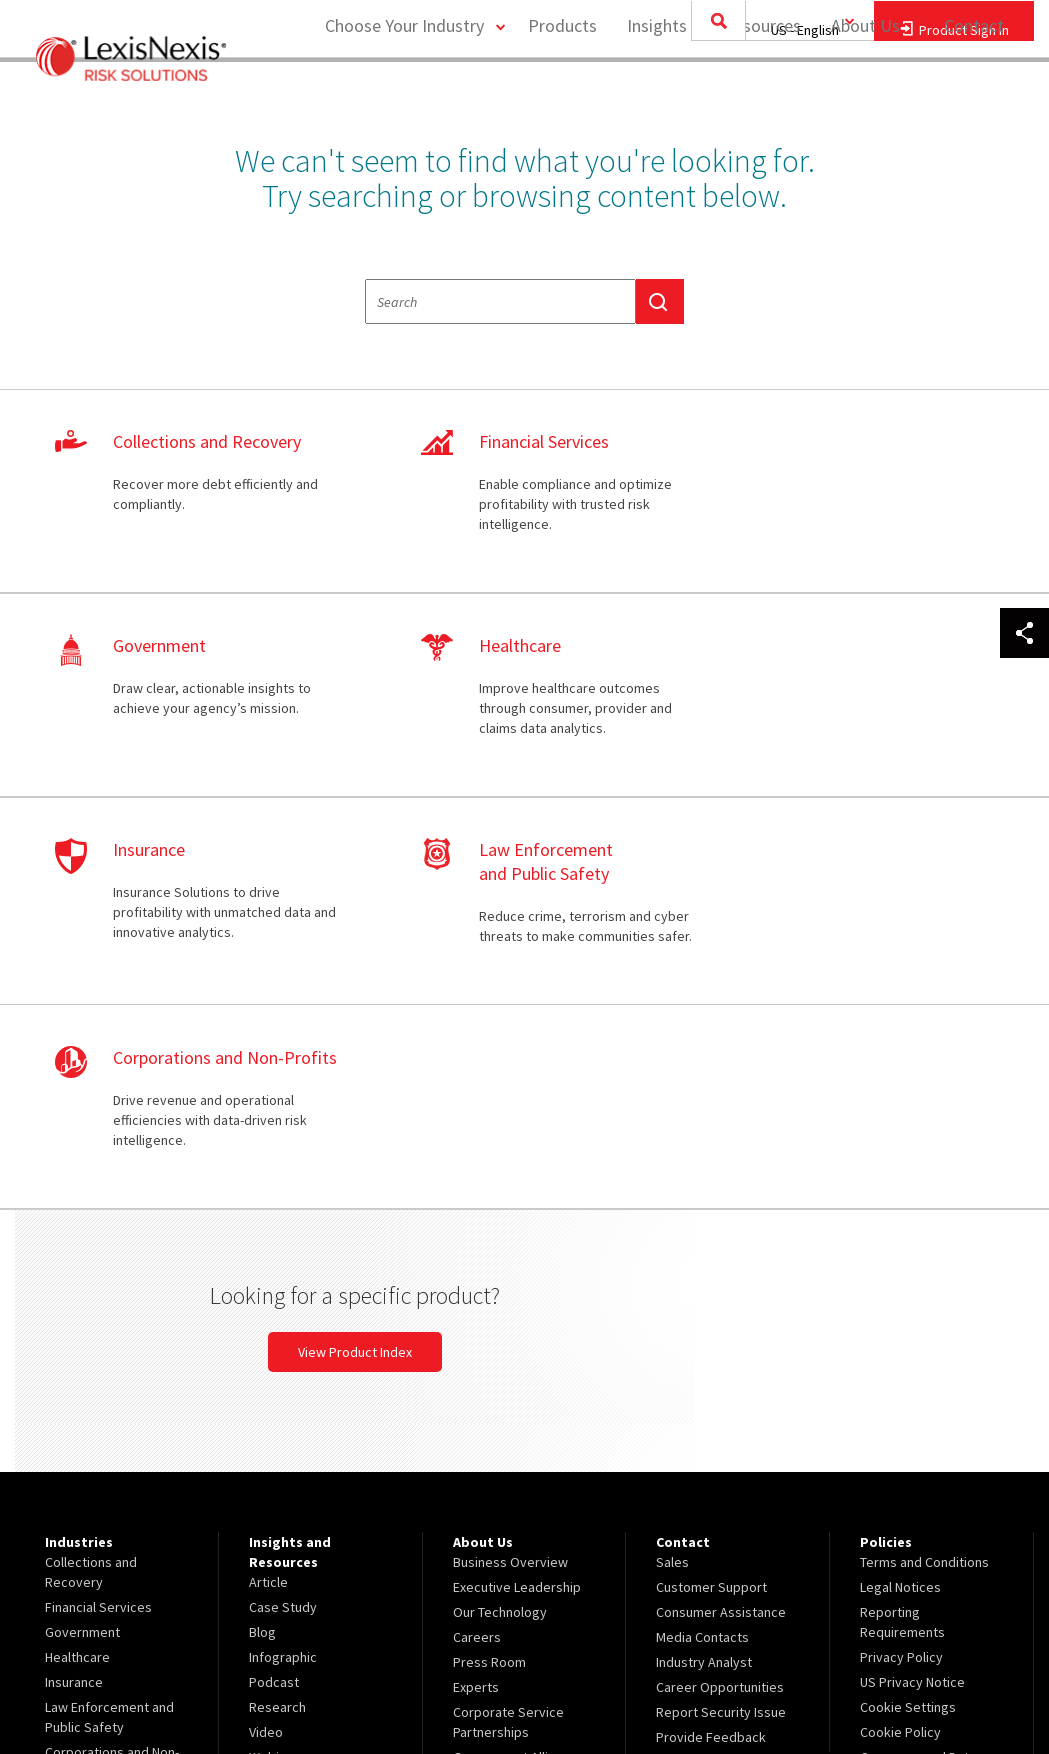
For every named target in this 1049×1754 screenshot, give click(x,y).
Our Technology (500, 1224)
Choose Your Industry (402, 95)
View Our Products (100, 1464)
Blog (262, 1244)
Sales (672, 1174)
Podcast (274, 1294)
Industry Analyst (704, 1274)
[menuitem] (561, 96)
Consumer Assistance (721, 1224)
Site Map (479, 1464)
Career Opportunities (720, 1299)
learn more (184, 492)
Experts (476, 1299)
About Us (864, 95)
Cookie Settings (908, 1319)
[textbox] (501, 301)
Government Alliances (518, 1369)
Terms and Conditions (924, 1174)
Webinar (273, 1369)
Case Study (283, 1219)
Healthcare (77, 1269)
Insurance (74, 1294)
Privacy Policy (901, 1269)
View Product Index (694, 964)
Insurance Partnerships (521, 1439)
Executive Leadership (517, 1199)
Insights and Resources (713, 95)
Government (82, 1244)
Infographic (283, 1269)
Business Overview (510, 1174)
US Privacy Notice (912, 1294)
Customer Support (711, 1199)
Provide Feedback (711, 1349)
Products (561, 95)
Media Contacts (702, 1249)
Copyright (231, 1685)
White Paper (285, 1394)
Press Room (489, 1274)
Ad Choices (893, 1414)
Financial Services (98, 1219)
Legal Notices (900, 1199)
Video (266, 1344)
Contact (974, 95)
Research (277, 1319)
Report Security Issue (721, 1324)
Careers (477, 1249)
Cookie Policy (900, 1344)
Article (268, 1194)
